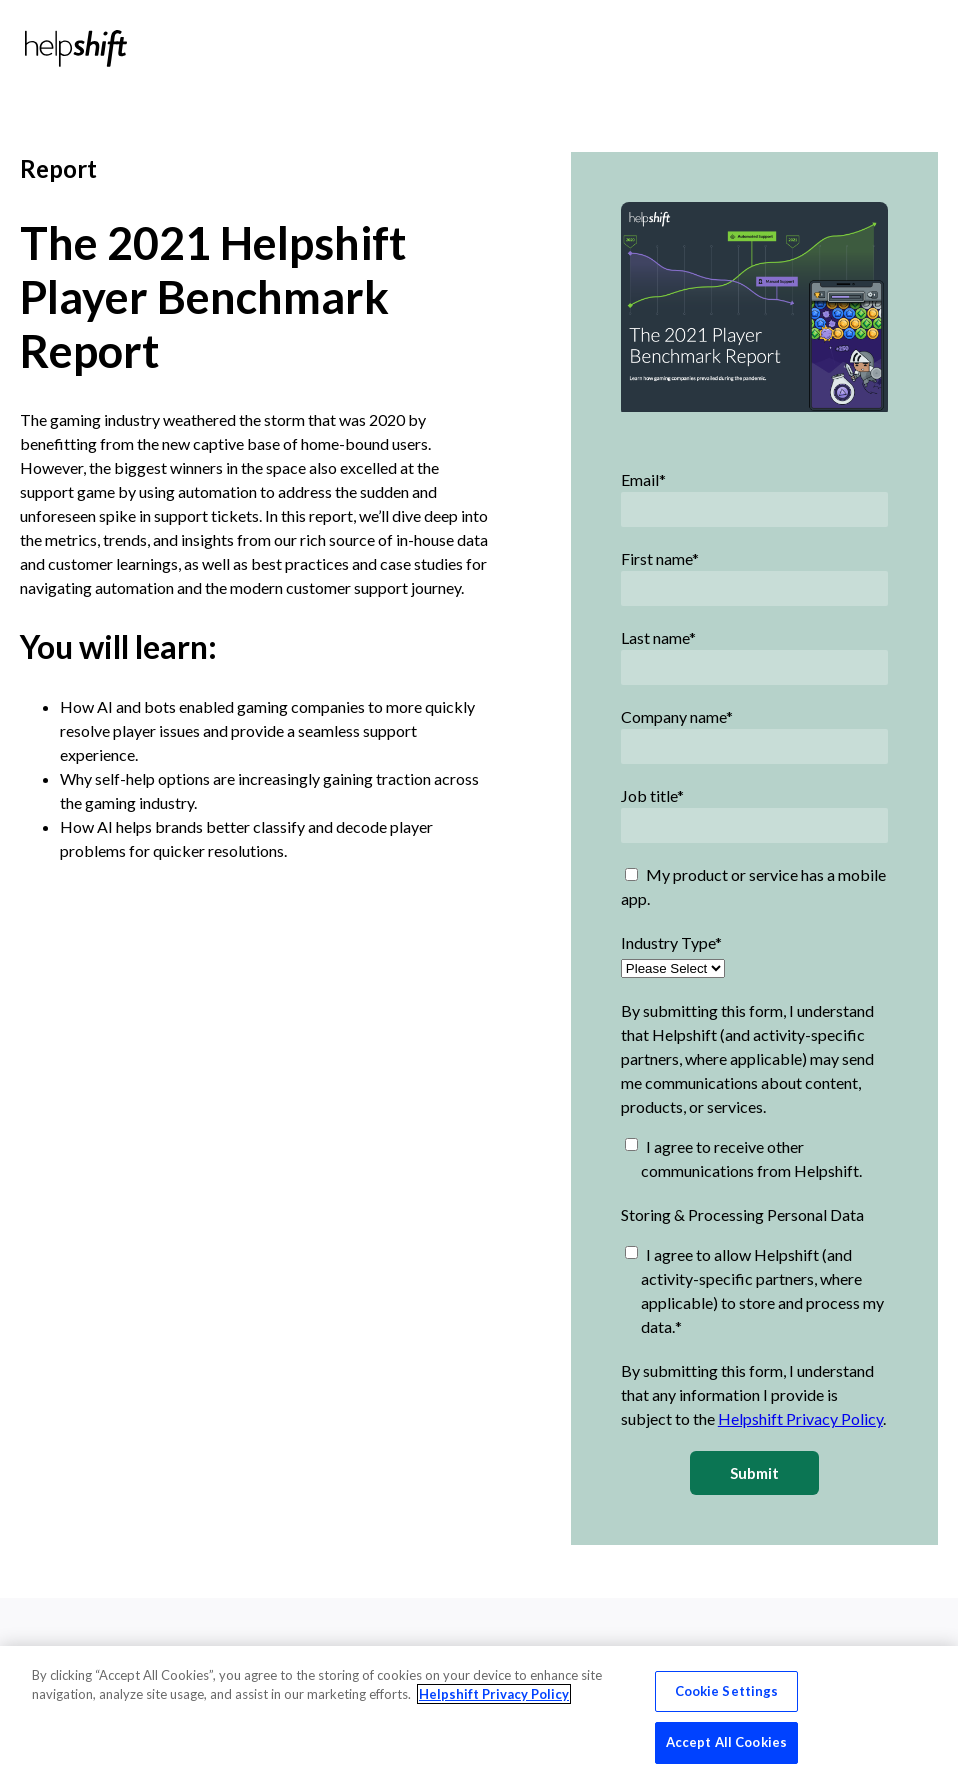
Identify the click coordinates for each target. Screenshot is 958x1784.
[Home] (76, 48)
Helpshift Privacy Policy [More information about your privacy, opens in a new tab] (494, 1694)
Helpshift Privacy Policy (800, 1418)
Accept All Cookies (726, 1742)
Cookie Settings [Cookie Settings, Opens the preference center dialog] (727, 1691)
